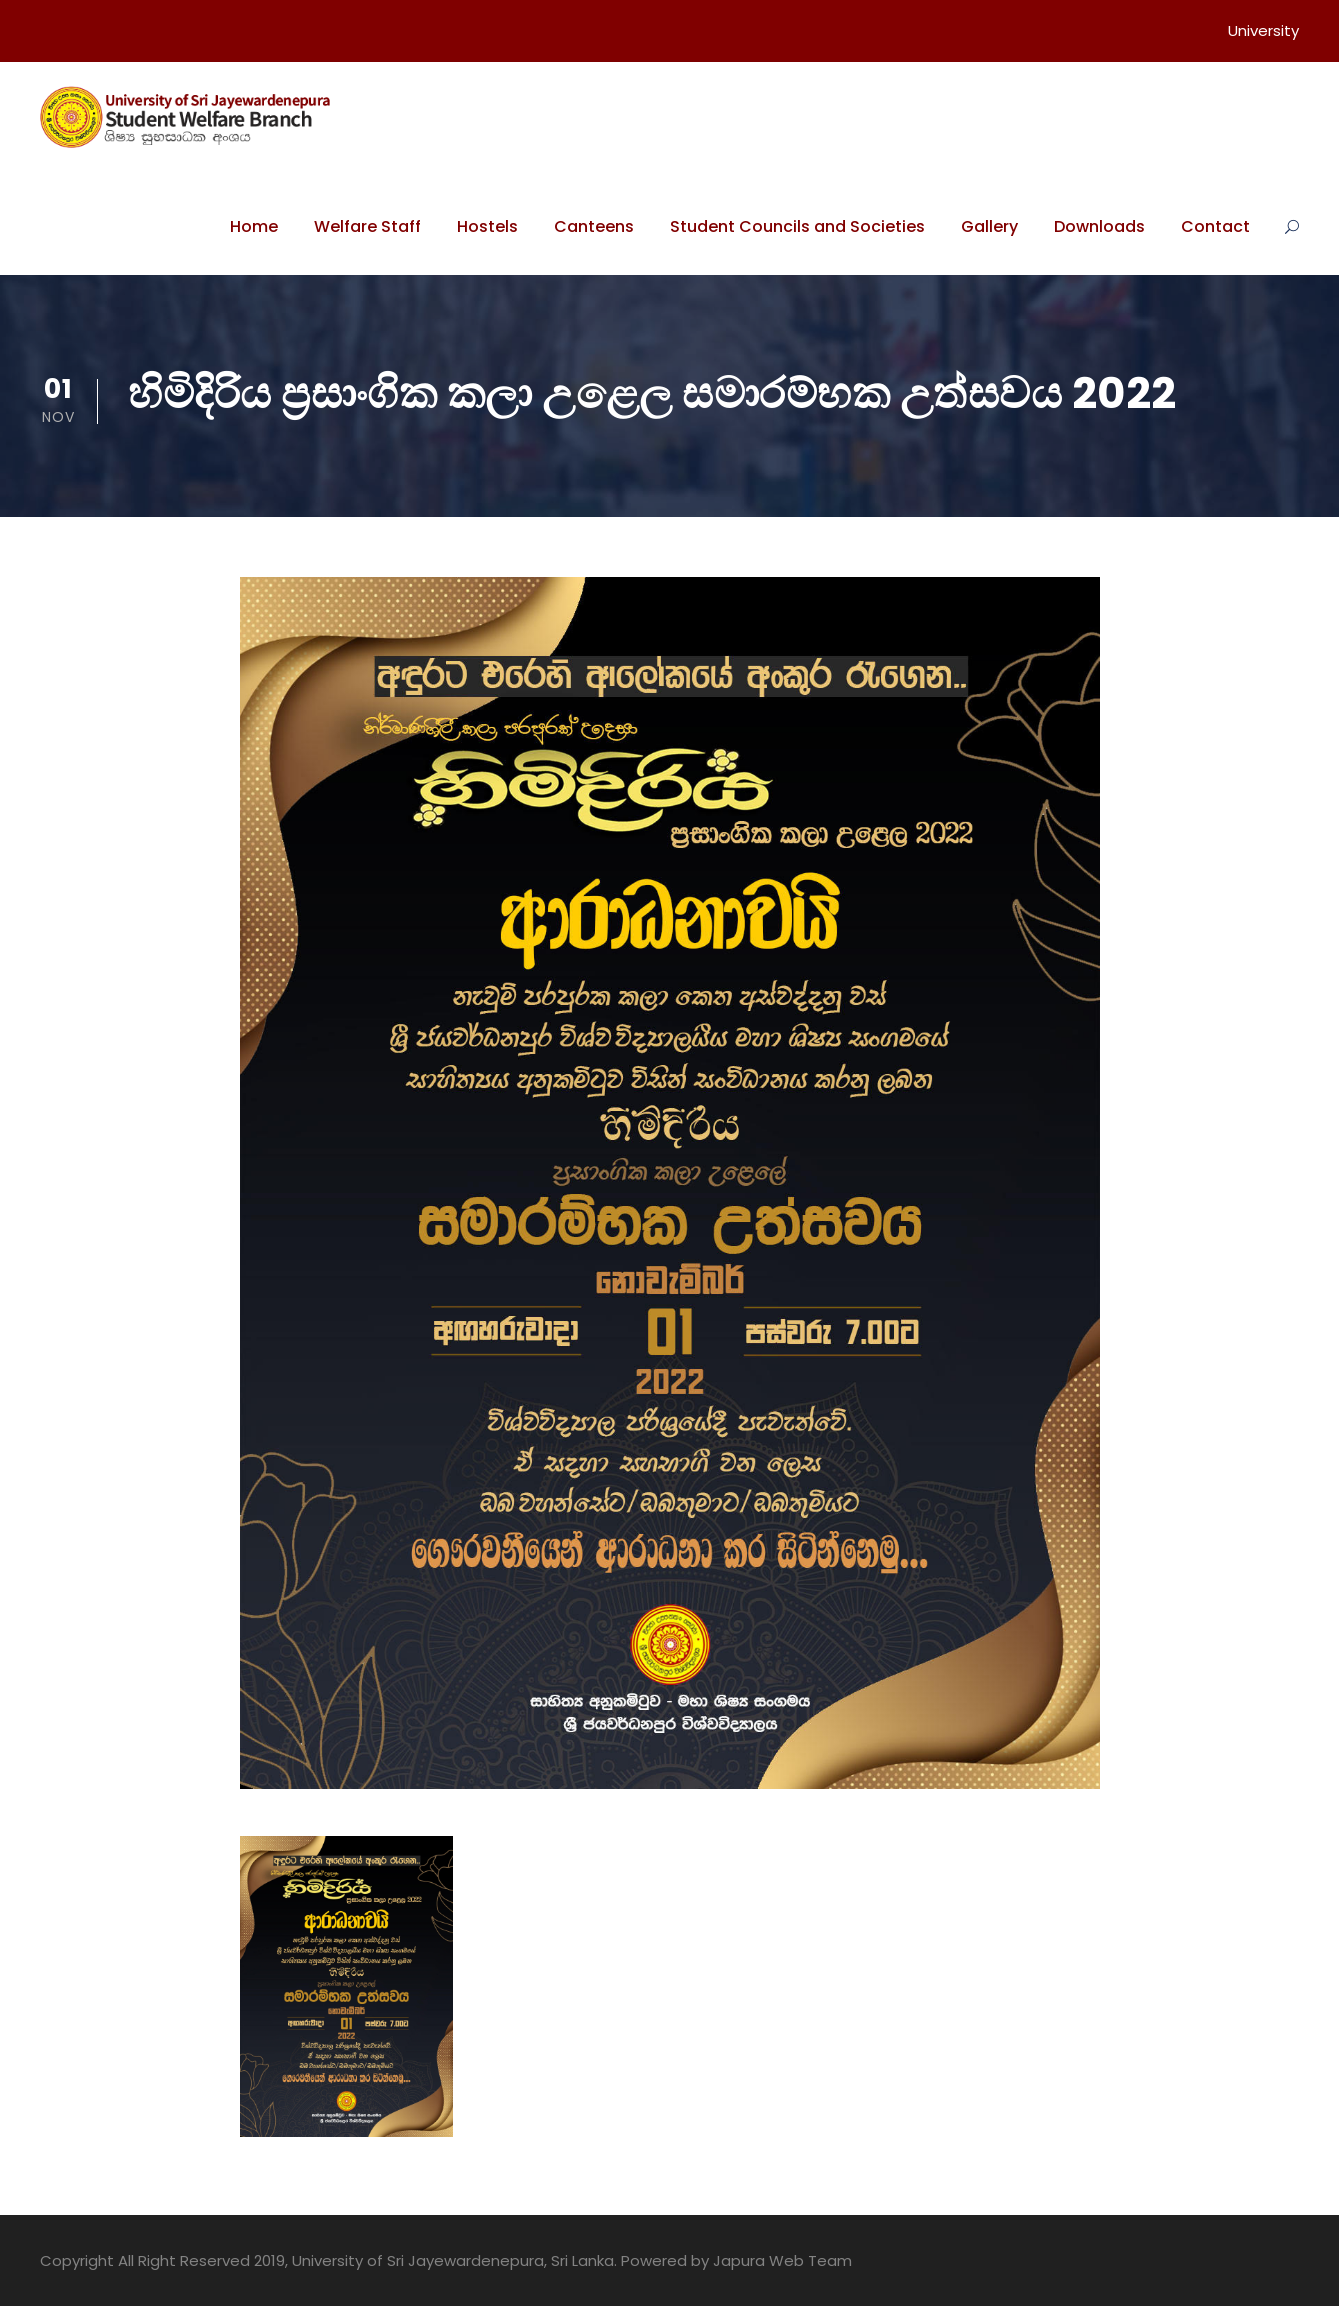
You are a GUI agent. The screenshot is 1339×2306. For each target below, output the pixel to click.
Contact (1215, 226)
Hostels (487, 226)
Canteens (594, 226)
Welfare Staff (367, 226)
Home (254, 226)
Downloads (1099, 226)
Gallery (989, 226)
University (1263, 30)
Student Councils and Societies (797, 226)
